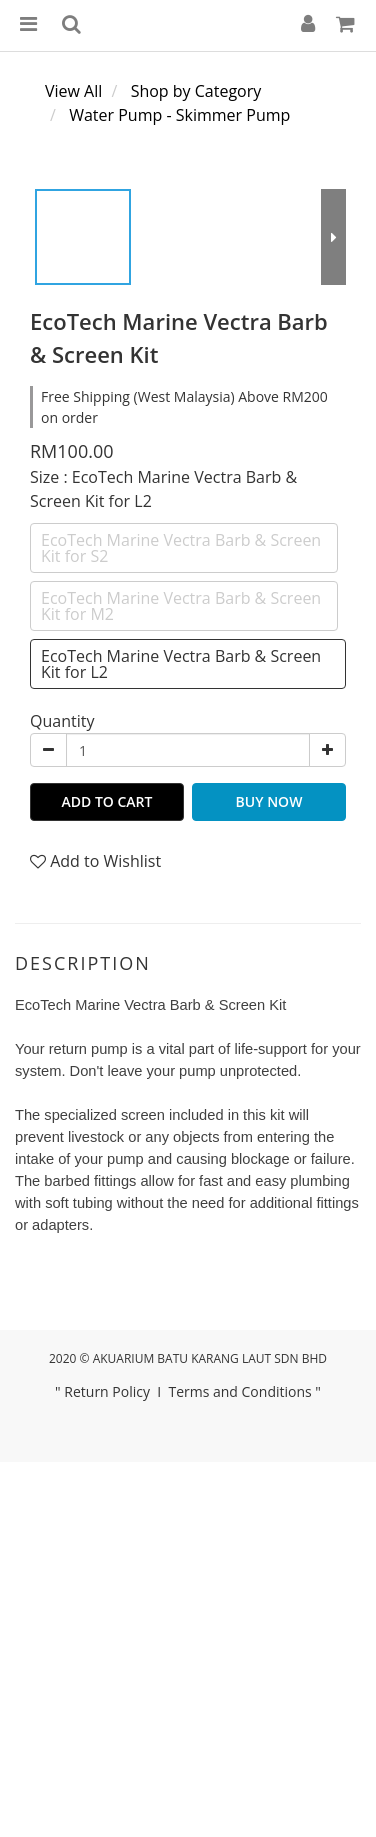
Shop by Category (196, 91)
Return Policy (107, 1391)
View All (73, 91)
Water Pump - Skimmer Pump (179, 115)
